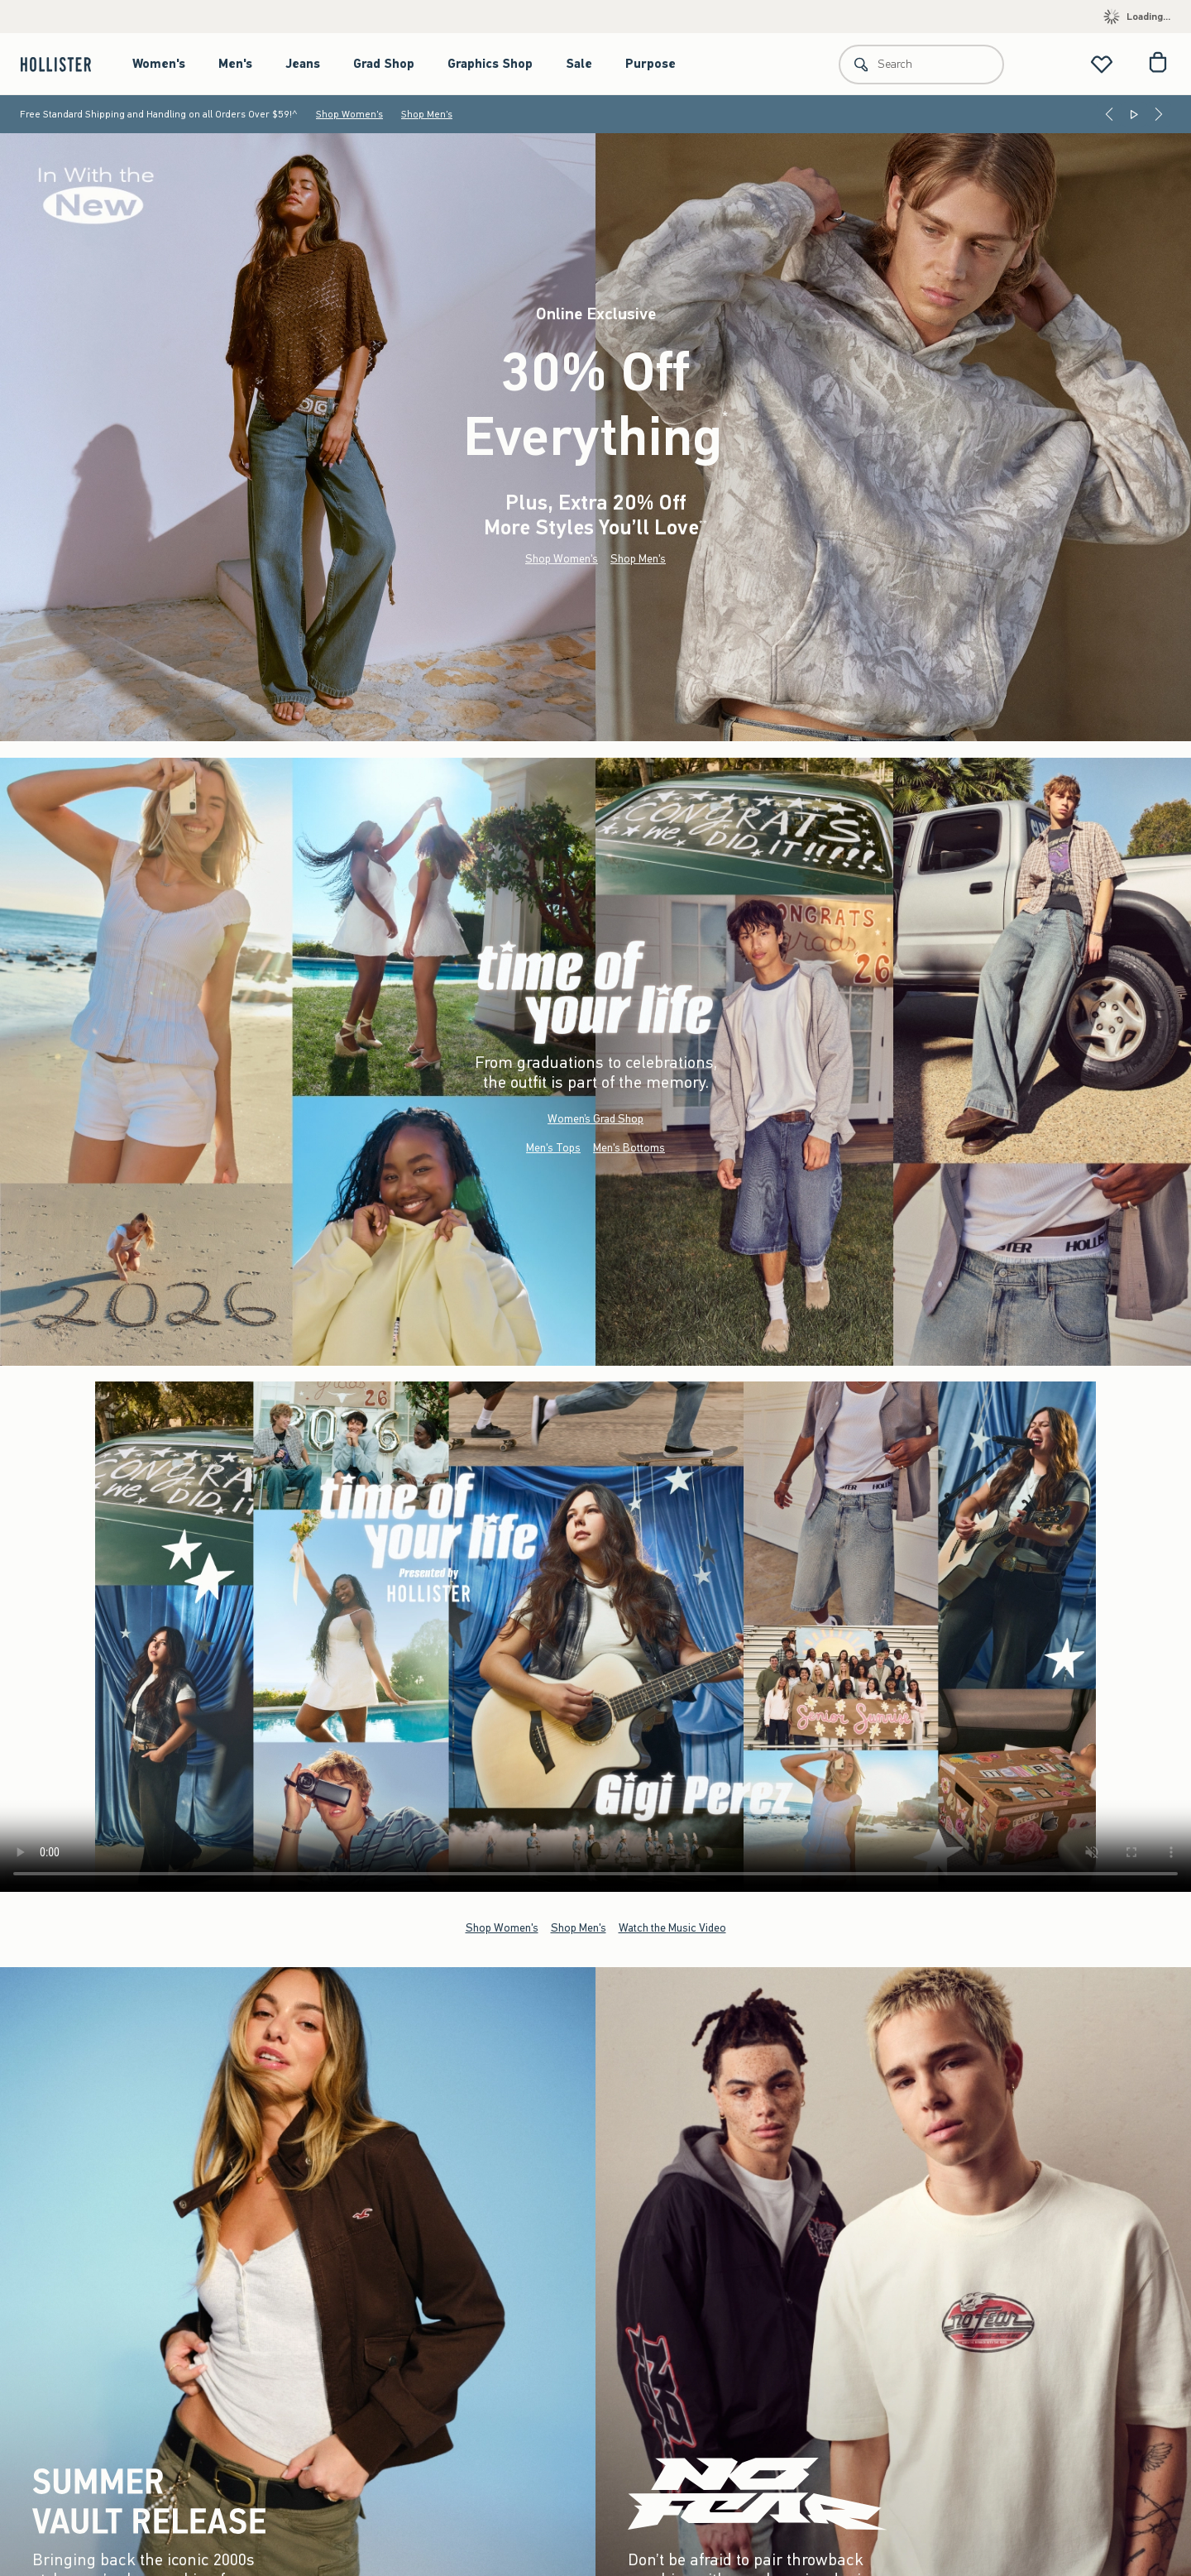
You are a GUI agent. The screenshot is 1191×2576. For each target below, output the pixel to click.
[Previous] (1109, 114)
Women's (158, 63)
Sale (579, 63)
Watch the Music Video (672, 1927)
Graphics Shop (490, 63)
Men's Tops (553, 1148)
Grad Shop (383, 63)
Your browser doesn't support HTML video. (595, 1636)
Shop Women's (349, 114)
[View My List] (1102, 64)
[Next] (1158, 114)
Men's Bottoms (629, 1148)
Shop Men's (426, 114)
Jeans (302, 63)
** (703, 523)
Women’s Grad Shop (595, 1119)
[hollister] (64, 64)
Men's (235, 63)
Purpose (650, 63)
